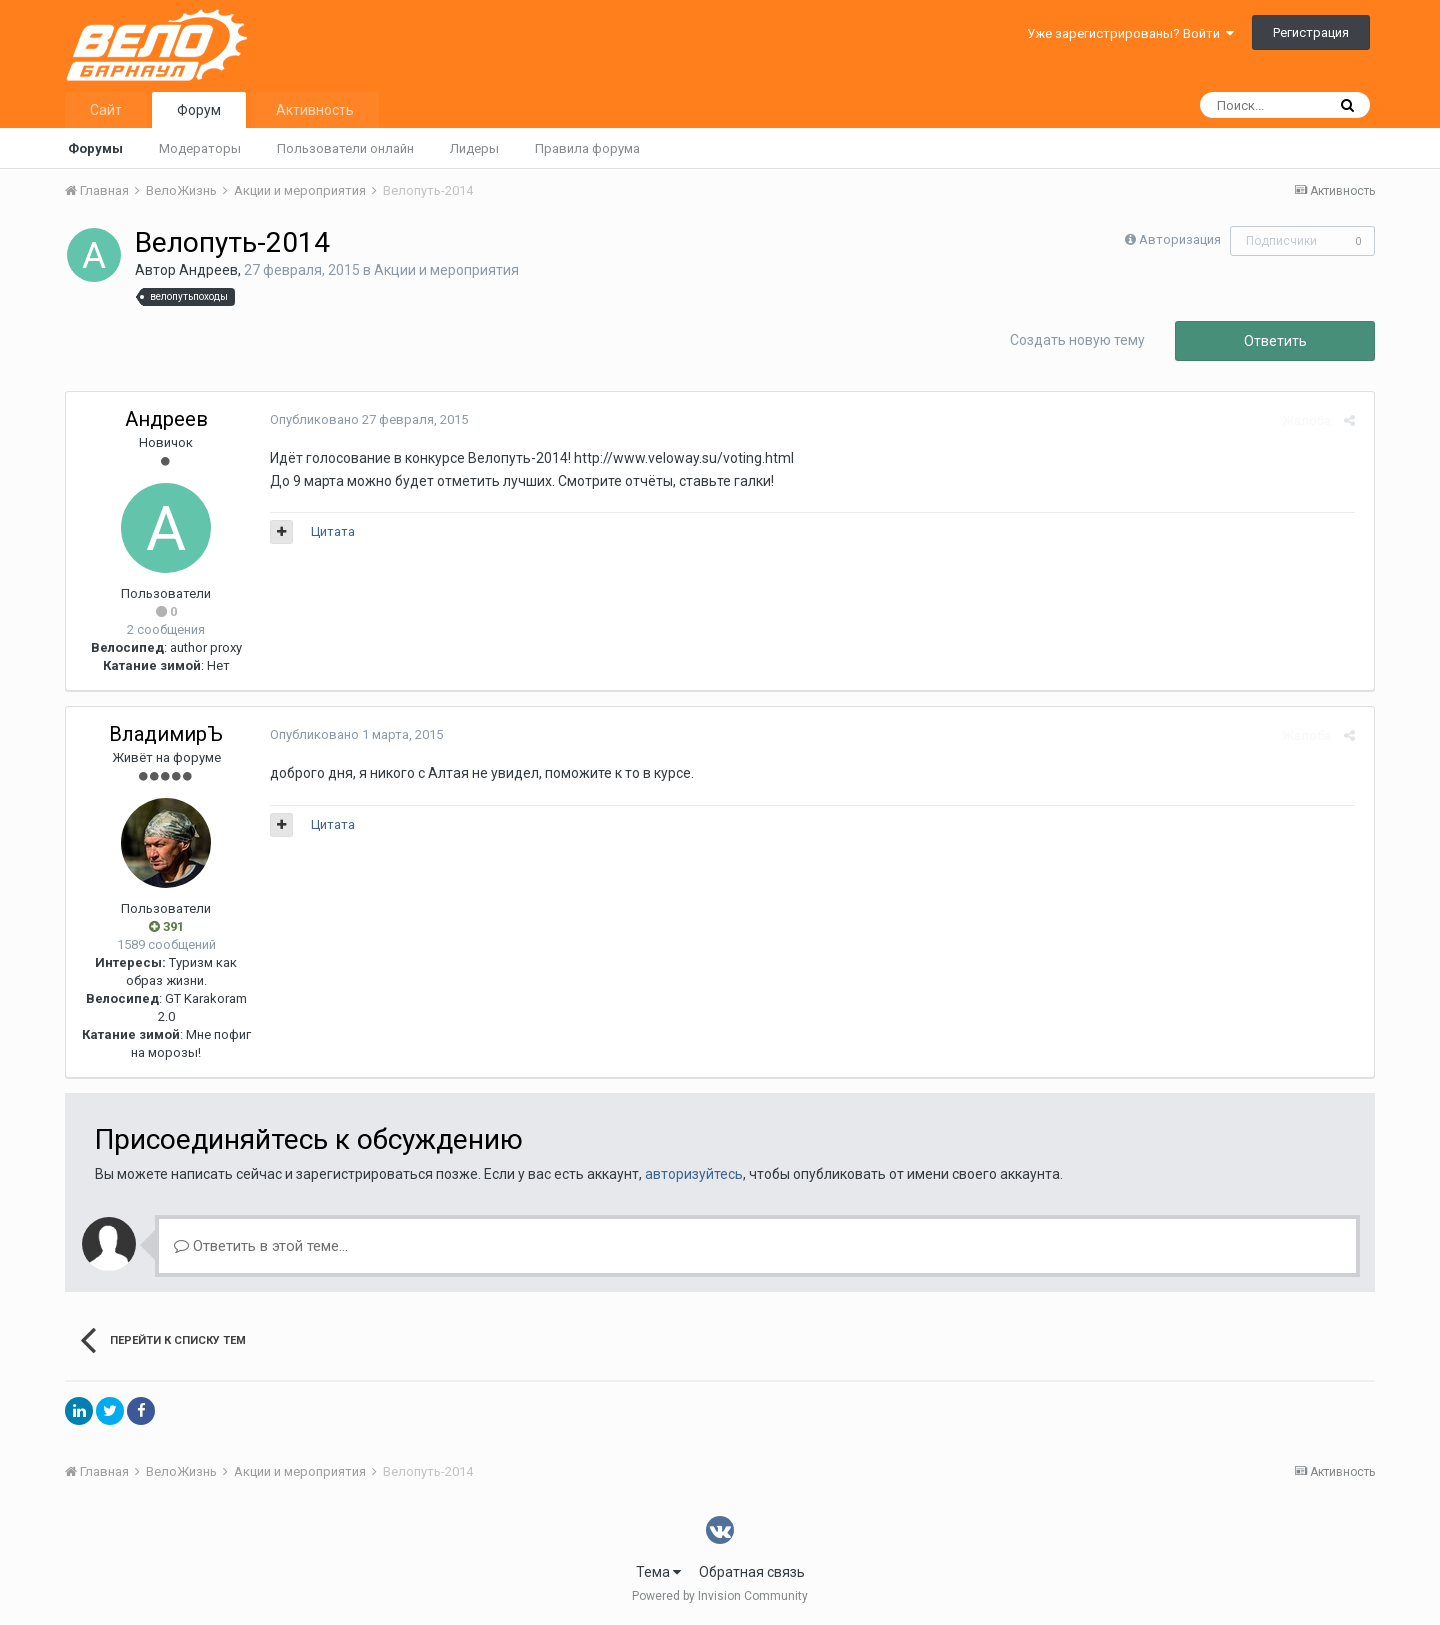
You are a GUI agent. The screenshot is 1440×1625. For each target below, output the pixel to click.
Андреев (208, 270)
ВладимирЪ (166, 734)
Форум (199, 110)
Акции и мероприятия (446, 270)
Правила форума (587, 148)
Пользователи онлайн (345, 148)
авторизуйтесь (694, 1174)
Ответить (1275, 341)
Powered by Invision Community (720, 1596)
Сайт (106, 110)
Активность (315, 110)
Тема (658, 1572)
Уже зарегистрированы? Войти (1130, 33)
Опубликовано (365, 419)
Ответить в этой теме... (261, 1246)
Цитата (329, 531)
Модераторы (200, 148)
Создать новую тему (1077, 340)
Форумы (95, 148)
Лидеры (474, 148)
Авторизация (1180, 239)
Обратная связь (752, 1572)
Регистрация (1311, 32)
